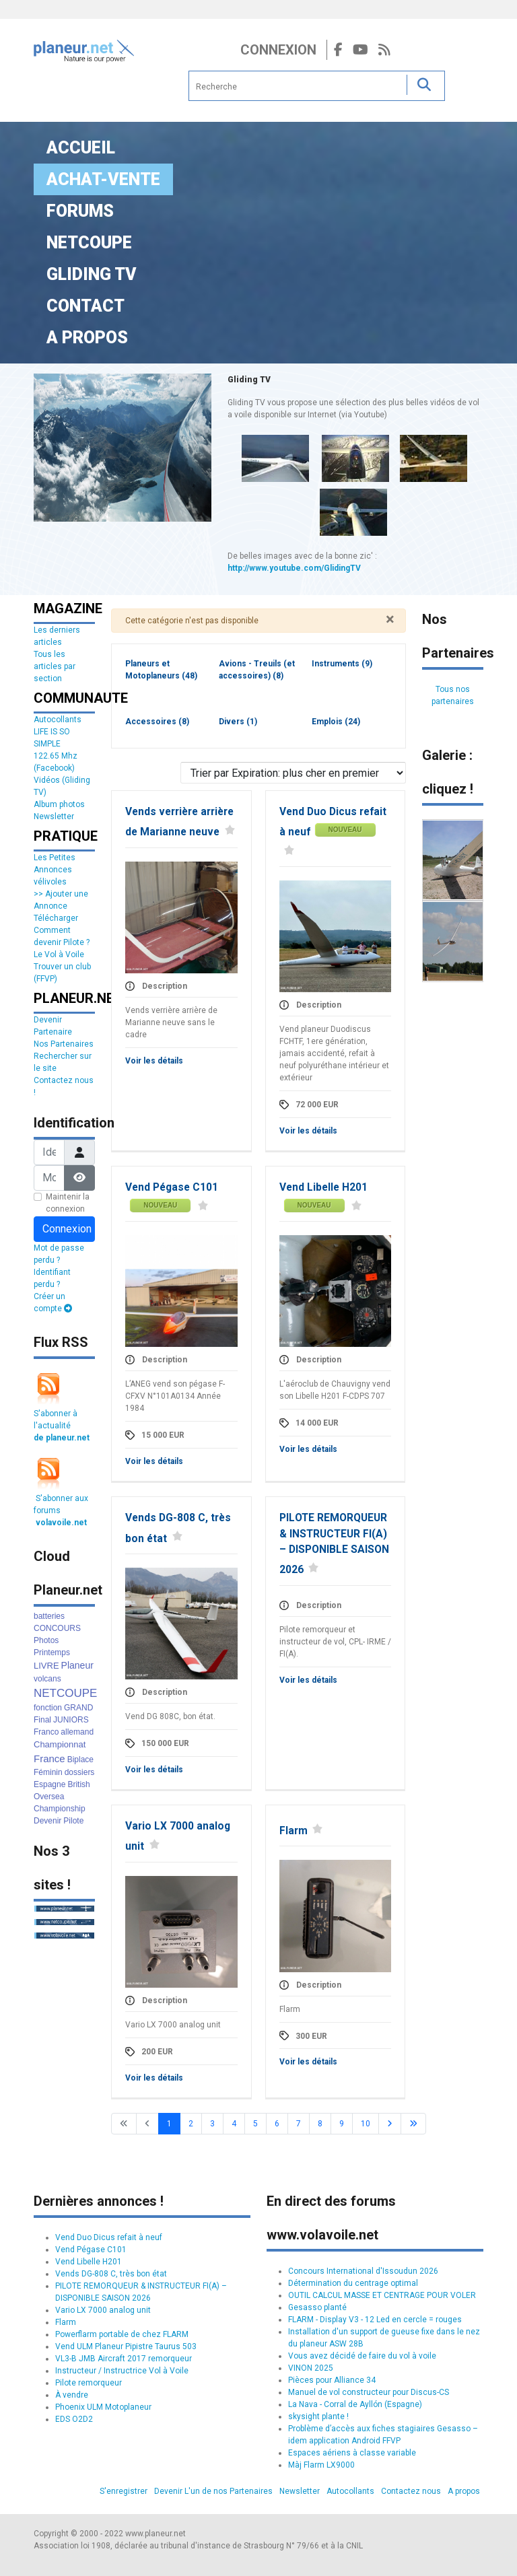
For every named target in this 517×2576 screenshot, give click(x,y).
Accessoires (157, 721)
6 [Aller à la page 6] (277, 2123)
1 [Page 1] (169, 2123)
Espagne (49, 1784)
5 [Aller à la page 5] (255, 2123)
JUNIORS (71, 1720)
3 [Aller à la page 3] (212, 2123)
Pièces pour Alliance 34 (332, 2380)
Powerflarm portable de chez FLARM (121, 2334)
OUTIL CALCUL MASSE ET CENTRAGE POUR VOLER (382, 2295)
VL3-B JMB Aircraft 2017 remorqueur (123, 2358)
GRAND (78, 1707)
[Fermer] (390, 619)
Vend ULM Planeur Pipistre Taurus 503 (126, 2346)
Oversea (49, 1796)
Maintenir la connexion (68, 1203)
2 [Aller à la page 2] (190, 2123)
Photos (46, 1640)
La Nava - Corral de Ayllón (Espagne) (355, 2404)
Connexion (278, 50)
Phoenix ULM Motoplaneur (103, 2407)
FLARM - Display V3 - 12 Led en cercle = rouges (375, 2319)
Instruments (342, 663)
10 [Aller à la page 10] (365, 2123)
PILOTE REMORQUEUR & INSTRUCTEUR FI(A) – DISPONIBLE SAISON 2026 (334, 1544)
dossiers (80, 1772)
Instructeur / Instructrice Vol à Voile (121, 2370)
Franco (46, 1732)
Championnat (59, 1744)
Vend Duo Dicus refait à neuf (108, 2237)
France (49, 1758)
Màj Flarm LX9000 (321, 2465)
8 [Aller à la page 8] (320, 2123)
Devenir (47, 1820)
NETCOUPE (65, 1693)
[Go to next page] (389, 2123)
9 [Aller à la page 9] (341, 2123)
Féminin (48, 1772)
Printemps (52, 1652)
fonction (48, 1707)
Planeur (77, 1665)
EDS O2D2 (74, 2419)
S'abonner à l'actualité (62, 1425)
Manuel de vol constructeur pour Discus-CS (368, 2392)
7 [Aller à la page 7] (298, 2123)
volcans (47, 1678)
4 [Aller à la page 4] (234, 2123)
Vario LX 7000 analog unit (103, 2310)
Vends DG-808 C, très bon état (111, 2273)
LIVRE (46, 1666)
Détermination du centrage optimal (353, 2283)
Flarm (293, 1831)
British (78, 1784)
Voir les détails (154, 1061)
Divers (238, 721)
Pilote (73, 1820)
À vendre (71, 2395)
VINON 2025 (310, 2368)
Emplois (336, 721)
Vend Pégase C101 (171, 1187)
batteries (49, 1616)
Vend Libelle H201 (323, 1187)
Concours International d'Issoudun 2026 (363, 2271)
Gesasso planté (317, 2307)
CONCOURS (57, 1628)
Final (42, 1720)
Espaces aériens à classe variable (352, 2453)
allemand (77, 1732)
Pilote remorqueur (88, 2383)
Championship (59, 1808)
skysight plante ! (318, 2416)
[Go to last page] (413, 2123)
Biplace (80, 1759)
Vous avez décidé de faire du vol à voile (362, 2356)
